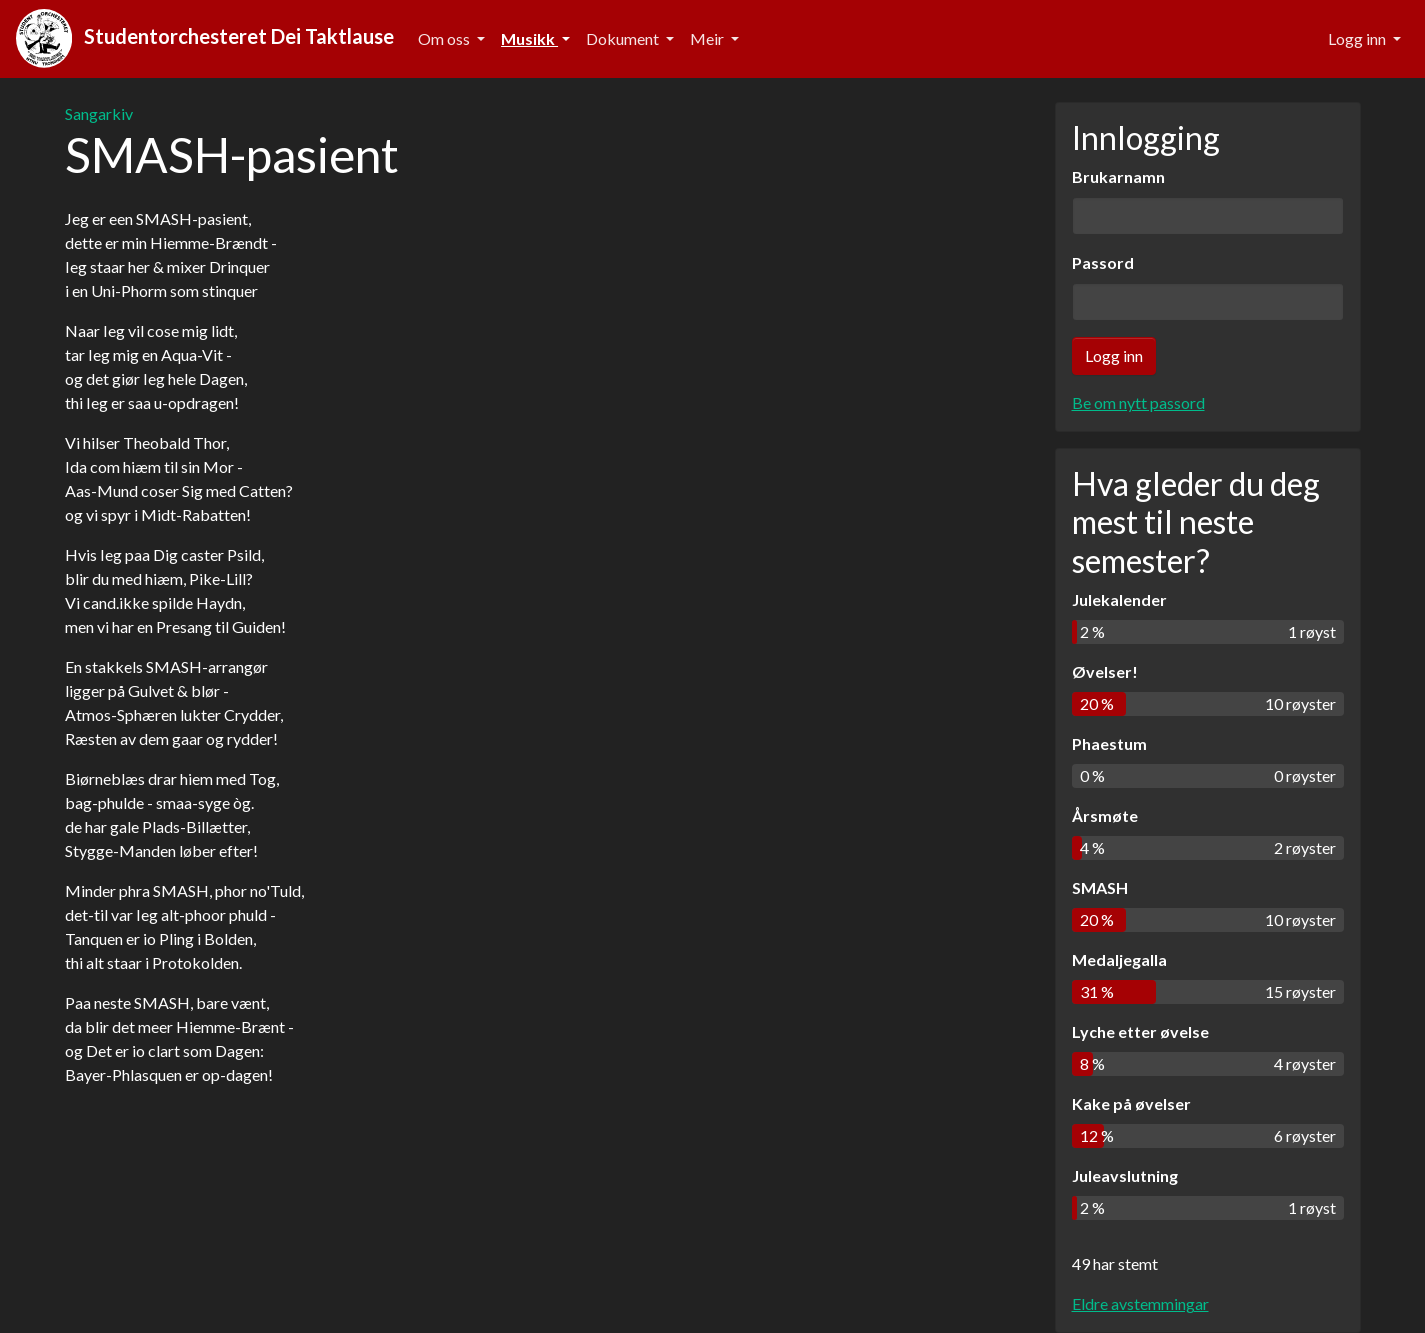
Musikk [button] (529, 38)
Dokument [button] (624, 38)
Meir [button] (708, 38)
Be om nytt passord (1138, 402)
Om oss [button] (445, 38)
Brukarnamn (1118, 176)
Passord (1103, 262)
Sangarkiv (99, 113)
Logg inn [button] (1358, 38)
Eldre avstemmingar (1140, 1303)
